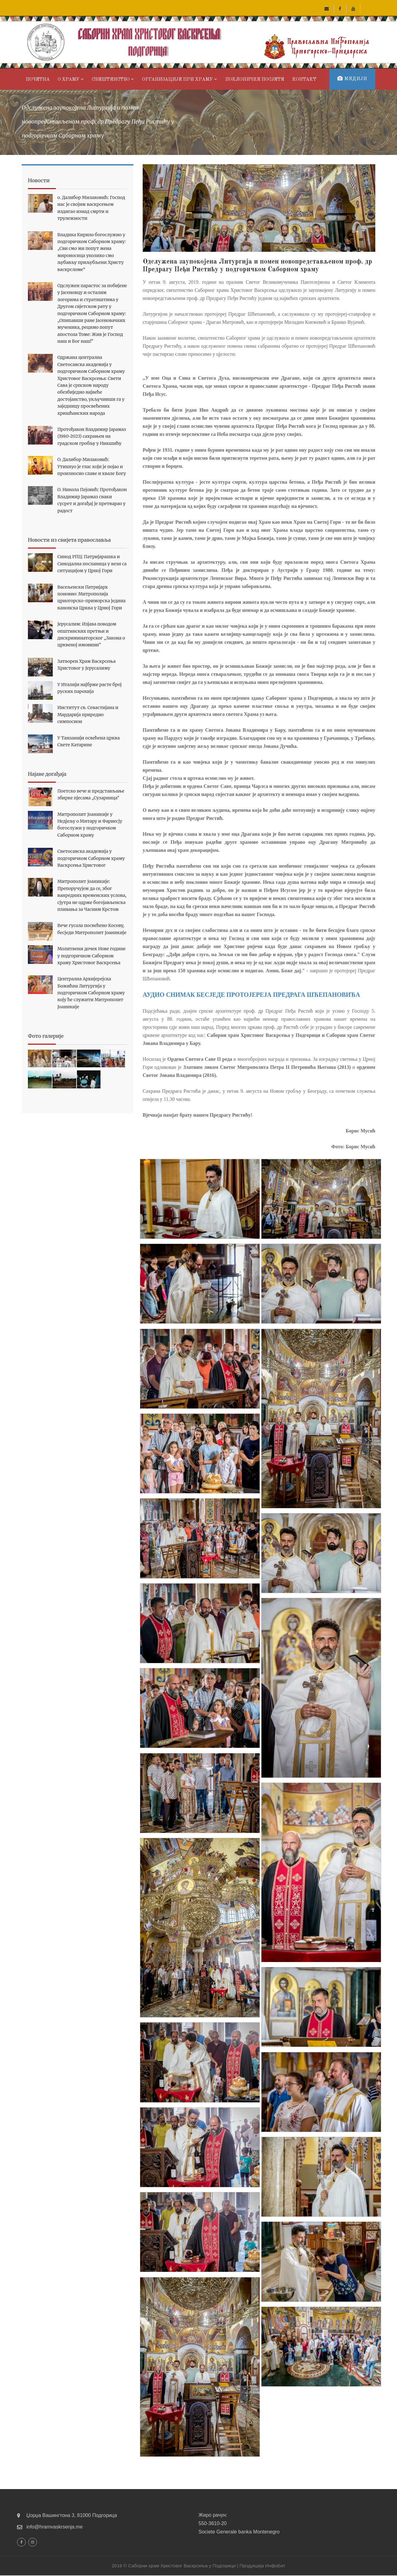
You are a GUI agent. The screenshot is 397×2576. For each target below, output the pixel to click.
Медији (352, 78)
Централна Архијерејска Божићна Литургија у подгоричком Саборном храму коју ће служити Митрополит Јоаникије (91, 993)
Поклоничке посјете (254, 79)
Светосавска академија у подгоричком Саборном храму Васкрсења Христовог (91, 858)
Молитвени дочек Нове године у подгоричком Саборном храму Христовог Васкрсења (91, 955)
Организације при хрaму (179, 79)
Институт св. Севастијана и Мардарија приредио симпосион (87, 714)
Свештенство (113, 79)
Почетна (38, 79)
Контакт (304, 79)
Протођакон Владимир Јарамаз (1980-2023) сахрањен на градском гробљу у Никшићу (91, 436)
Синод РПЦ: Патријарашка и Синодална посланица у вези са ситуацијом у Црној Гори (92, 563)
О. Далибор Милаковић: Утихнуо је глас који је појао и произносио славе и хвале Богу (91, 466)
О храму (71, 79)
